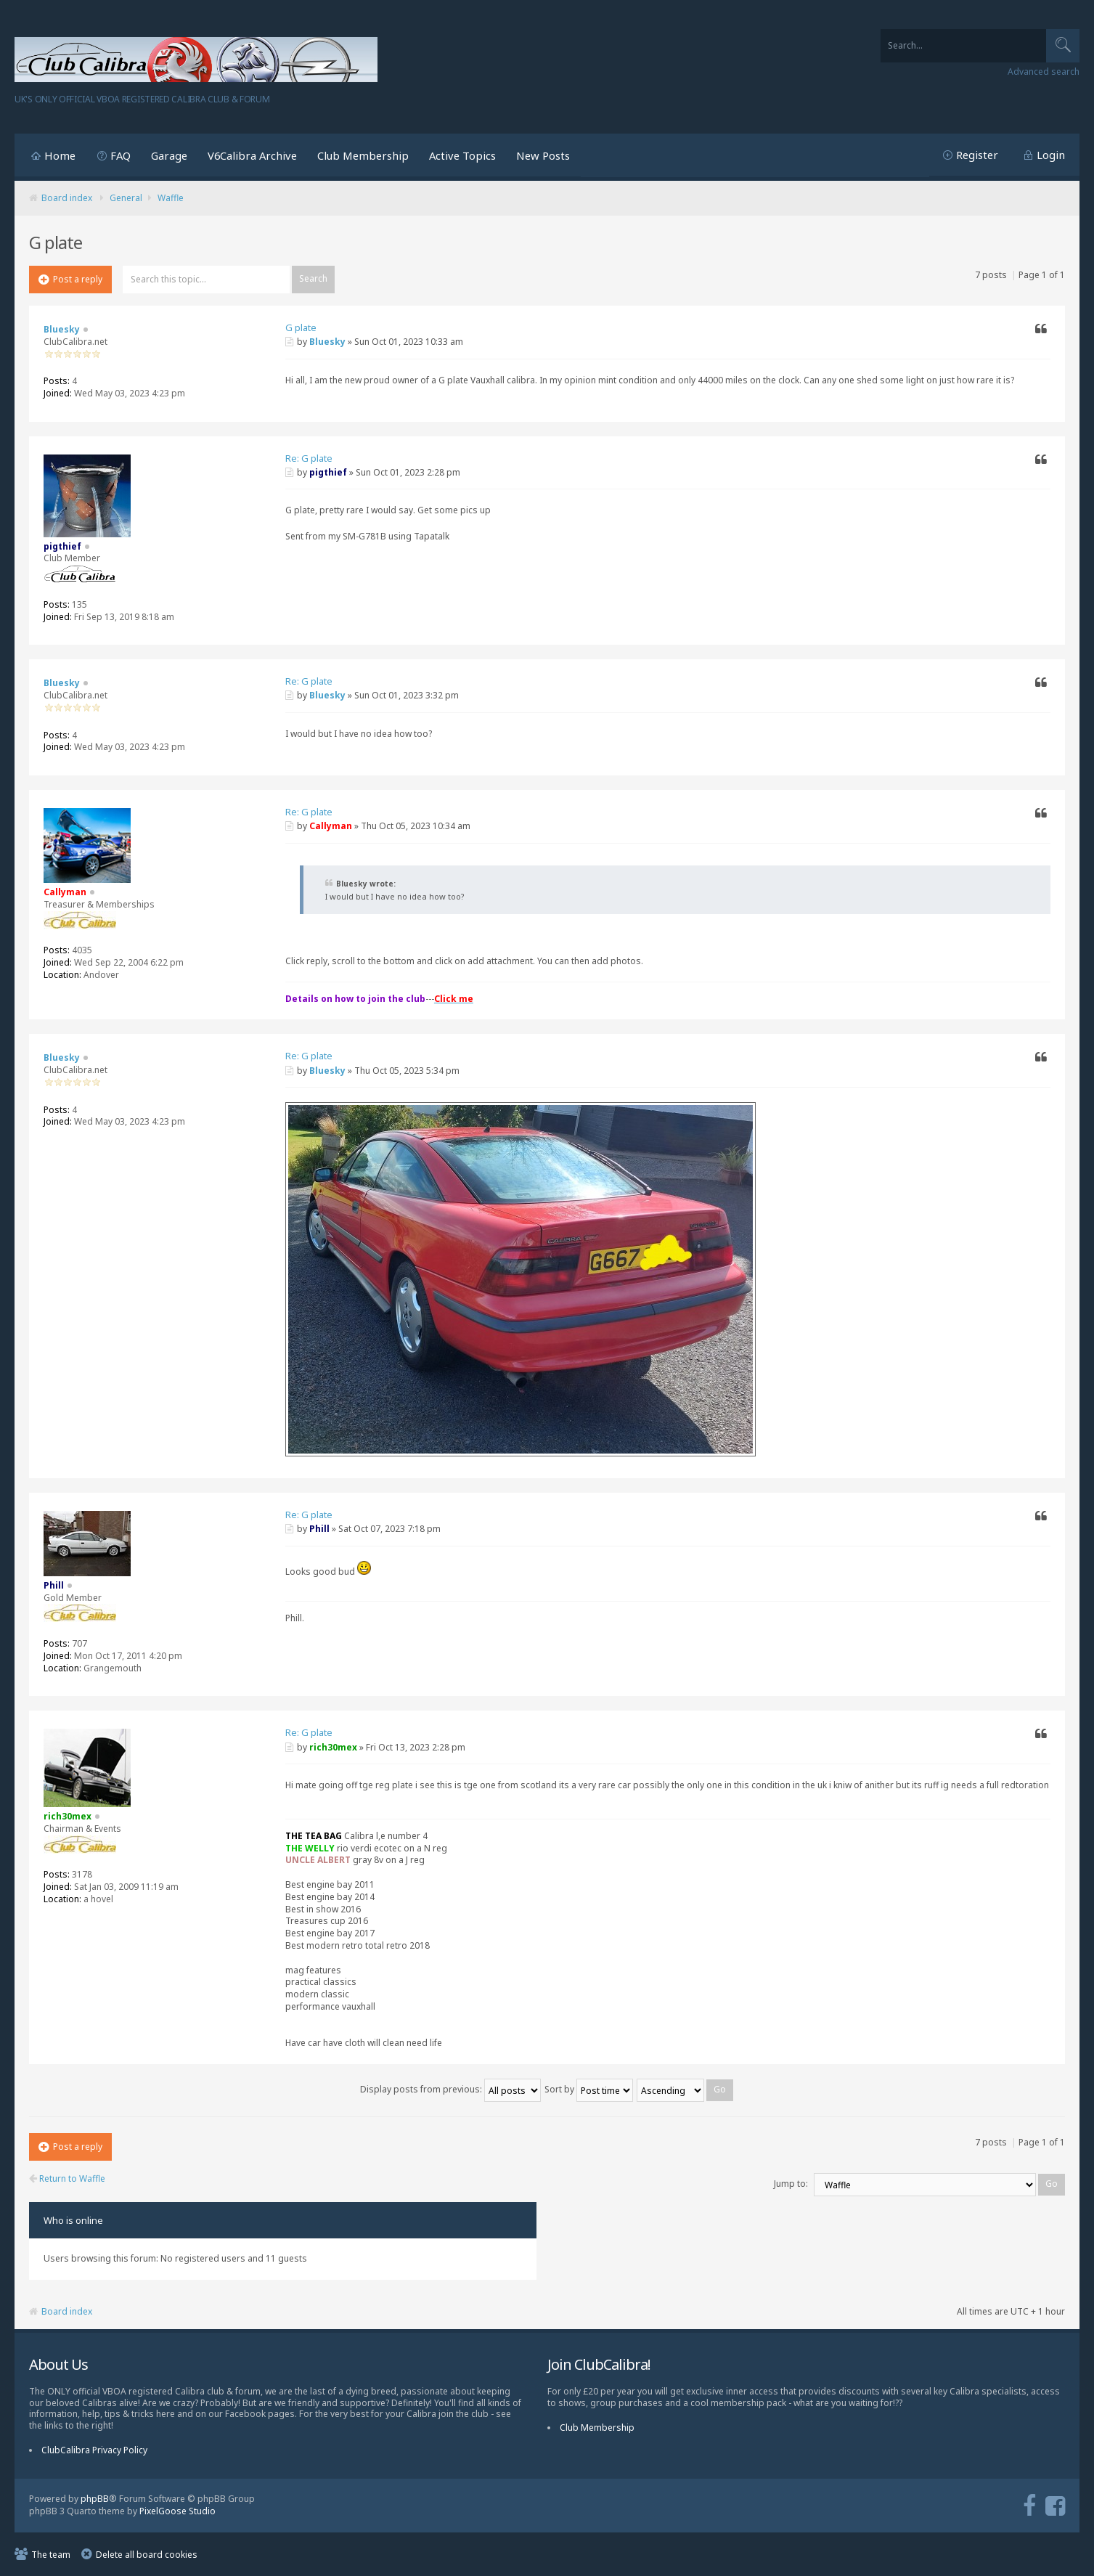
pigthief (328, 472)
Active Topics (462, 155)
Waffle (171, 198)
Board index (66, 198)
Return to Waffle (67, 2179)
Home (59, 155)
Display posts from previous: (450, 2089)
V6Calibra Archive (252, 155)
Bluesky (327, 341)
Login (1051, 154)
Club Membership (363, 155)
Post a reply (70, 279)
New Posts (543, 155)
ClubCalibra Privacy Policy (94, 2450)
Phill (319, 1529)
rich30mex (333, 1747)
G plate (301, 327)
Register (977, 154)
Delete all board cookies (146, 2554)
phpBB (95, 2499)
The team (50, 2554)
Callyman (330, 826)
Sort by (588, 2089)
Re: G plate (308, 458)
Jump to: (791, 2183)
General (126, 198)
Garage (169, 155)
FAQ (120, 155)
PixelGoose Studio (177, 2511)
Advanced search (1043, 72)
